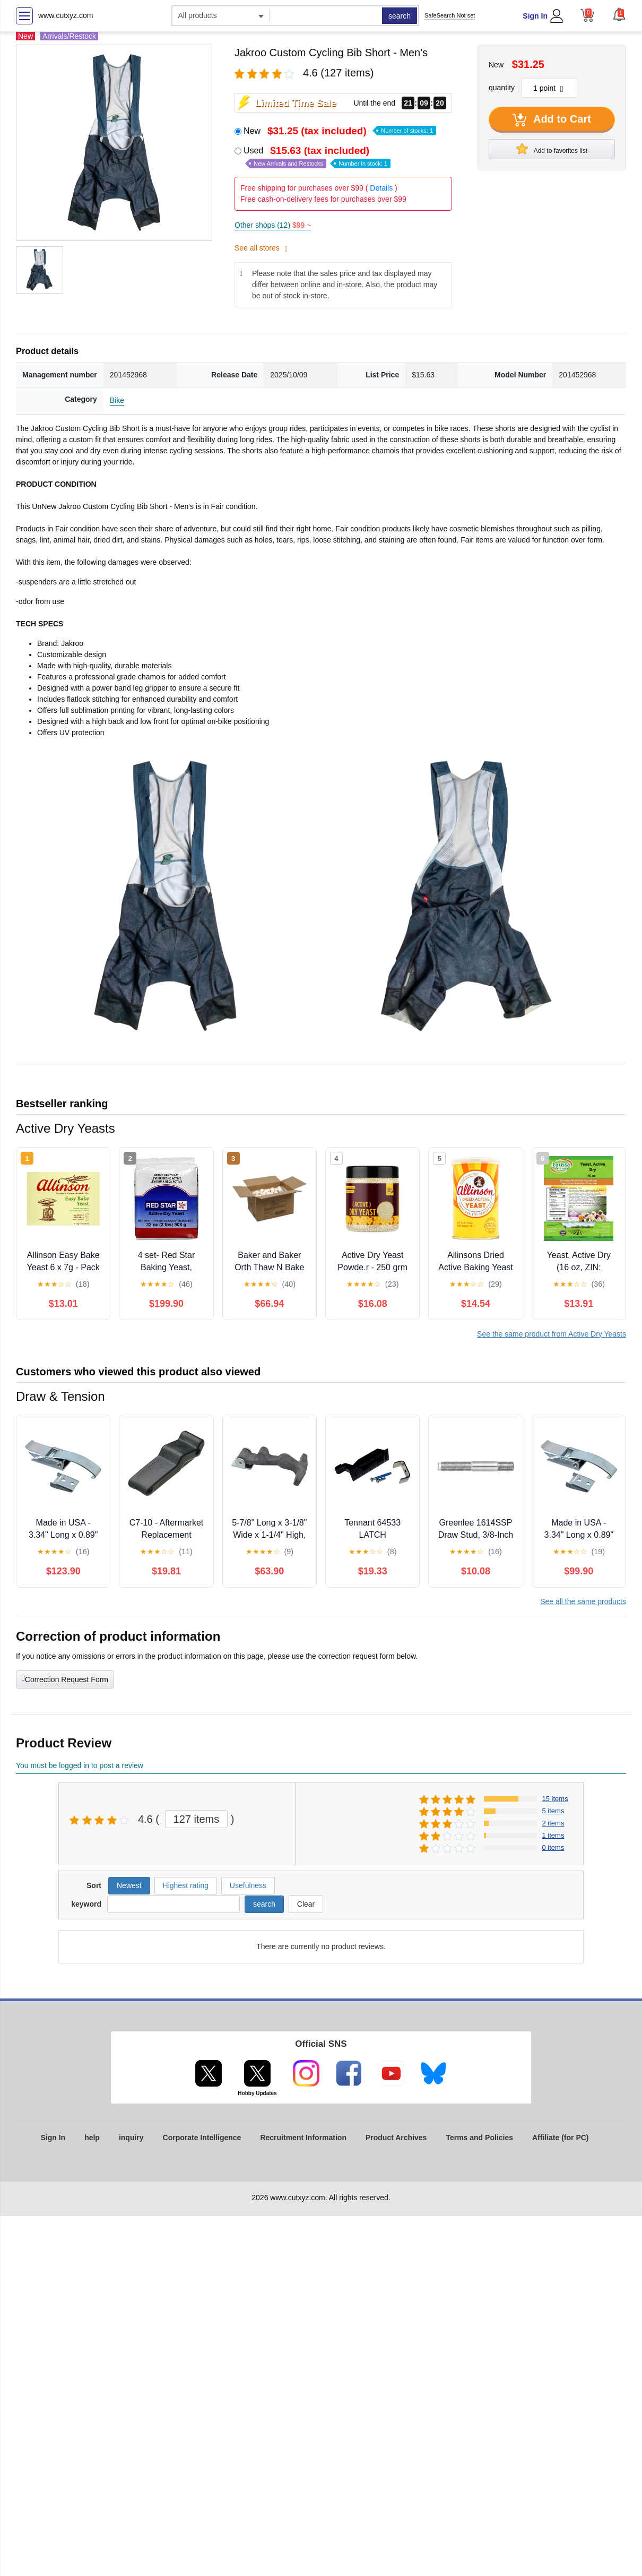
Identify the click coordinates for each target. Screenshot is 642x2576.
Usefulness (248, 1885)
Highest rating (186, 1885)
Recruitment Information (303, 2137)
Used (317, 157)
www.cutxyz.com (65, 15)
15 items (555, 1799)
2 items (553, 1823)
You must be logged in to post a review (79, 1765)
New (340, 130)
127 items (196, 1819)
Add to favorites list (551, 148)
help (92, 2137)
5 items (553, 1811)
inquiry (131, 2137)
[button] (619, 14)
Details (381, 188)
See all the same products (583, 1601)
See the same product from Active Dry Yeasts (551, 1334)
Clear (306, 1904)
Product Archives (396, 2137)
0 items (553, 1847)
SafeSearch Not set (449, 15)
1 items (553, 1835)
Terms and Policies (479, 2137)
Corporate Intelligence (202, 2137)
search (399, 16)
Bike (117, 400)
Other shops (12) (273, 225)
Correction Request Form (65, 1678)
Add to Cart (552, 120)
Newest (129, 1885)
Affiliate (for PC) (560, 2137)
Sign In (535, 16)
